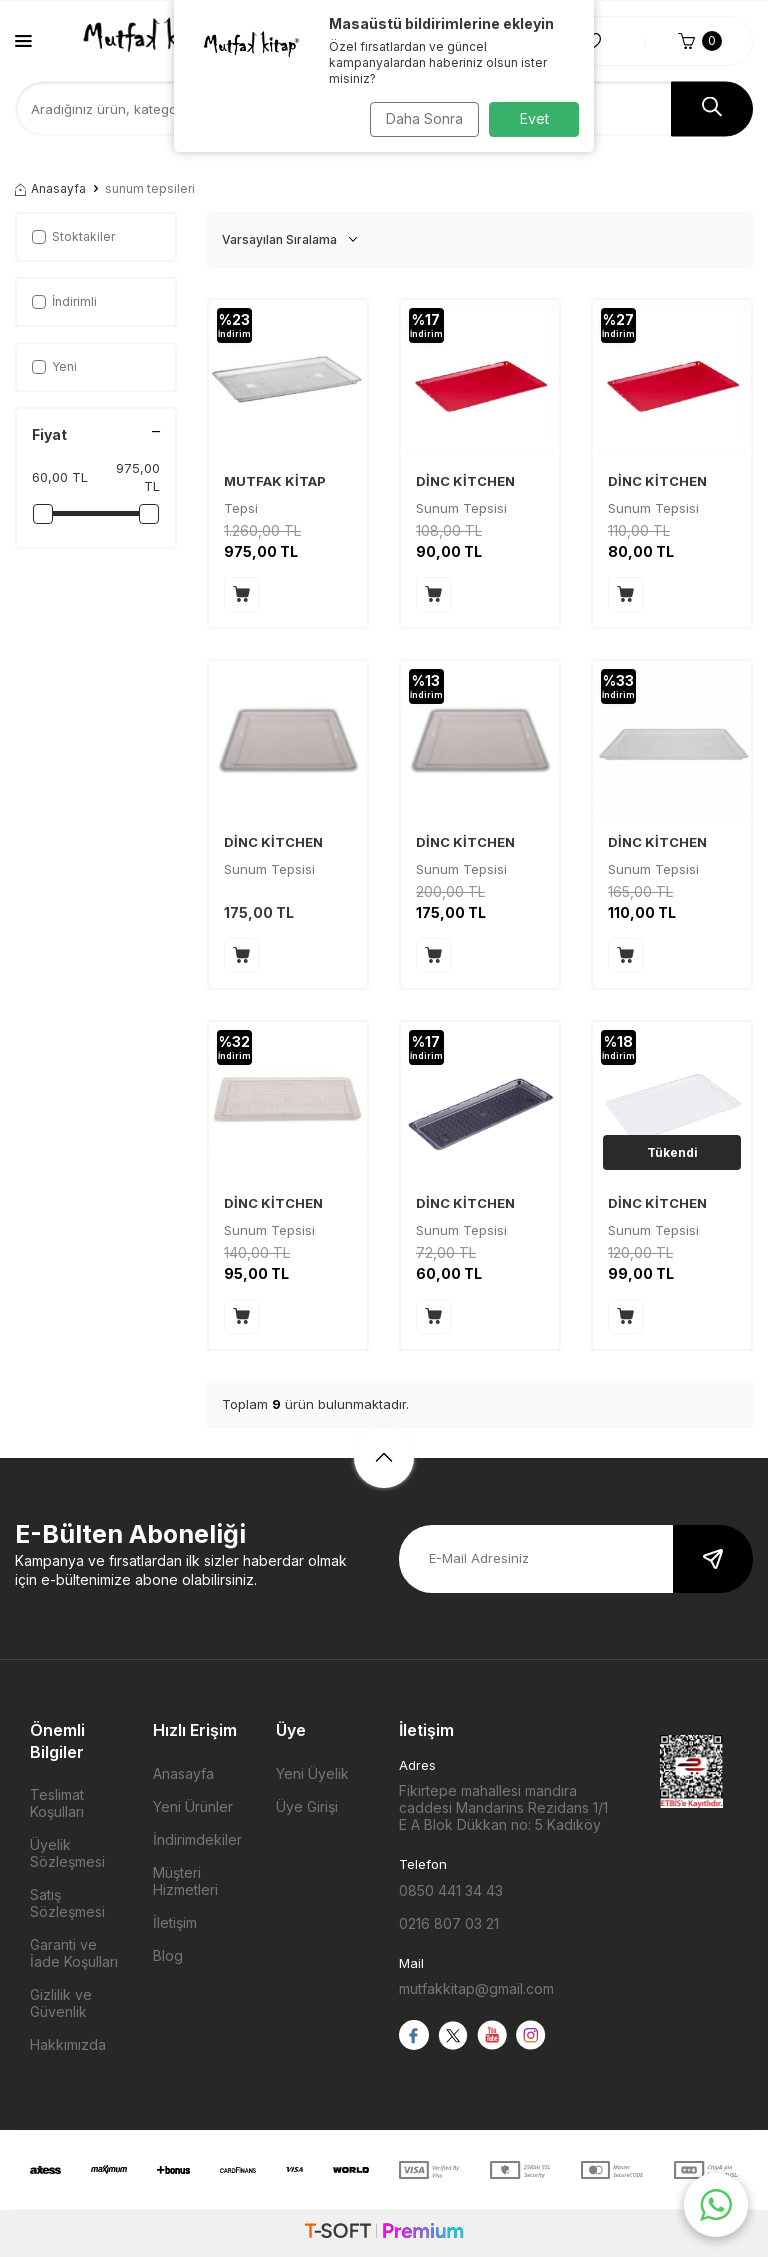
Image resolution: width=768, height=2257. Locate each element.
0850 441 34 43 (451, 1890)
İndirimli (64, 301)
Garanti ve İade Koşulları (74, 1953)
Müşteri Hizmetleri (185, 1881)
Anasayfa (50, 188)
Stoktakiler (73, 236)
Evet (534, 118)
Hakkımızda (68, 2044)
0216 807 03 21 (449, 1923)
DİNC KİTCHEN (465, 481)
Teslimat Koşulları (57, 1803)
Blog (168, 1955)
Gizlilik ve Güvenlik (61, 2003)
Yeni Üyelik (312, 1773)
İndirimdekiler (197, 1839)
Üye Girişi (307, 1806)
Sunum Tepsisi (269, 869)
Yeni (54, 366)
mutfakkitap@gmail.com (476, 1988)
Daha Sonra (419, 118)
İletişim (175, 1922)
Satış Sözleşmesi (67, 1903)
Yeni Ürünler (193, 1806)
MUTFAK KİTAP (275, 481)
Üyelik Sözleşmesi (67, 1853)
